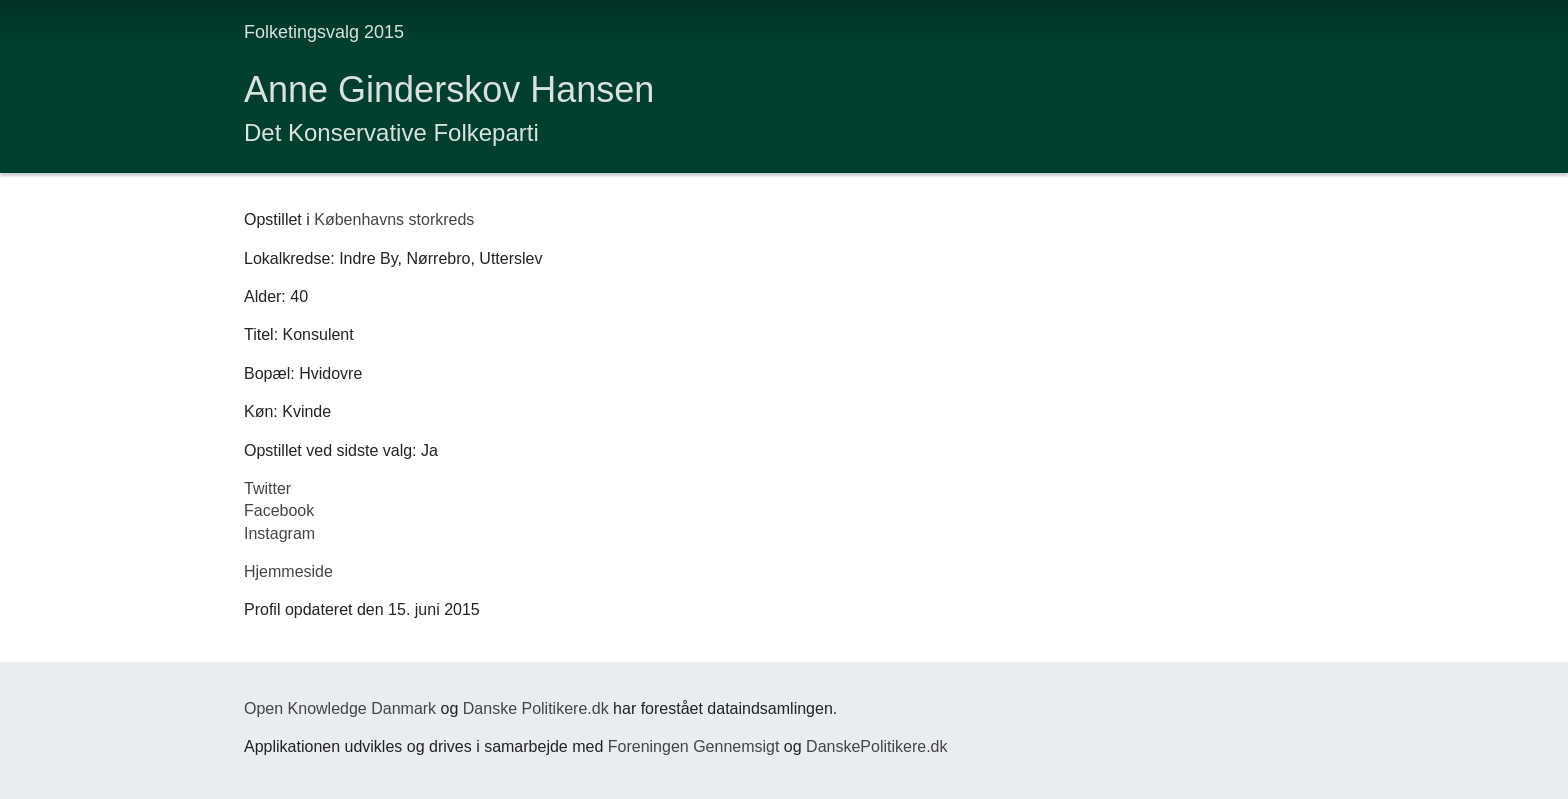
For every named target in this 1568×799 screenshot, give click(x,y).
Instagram (279, 533)
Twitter (267, 488)
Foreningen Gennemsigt (694, 746)
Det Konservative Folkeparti (391, 132)
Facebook (279, 510)
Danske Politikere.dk (536, 708)
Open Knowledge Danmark (340, 708)
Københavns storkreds (394, 219)
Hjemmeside (288, 571)
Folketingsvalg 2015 (324, 32)
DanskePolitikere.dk (876, 746)
